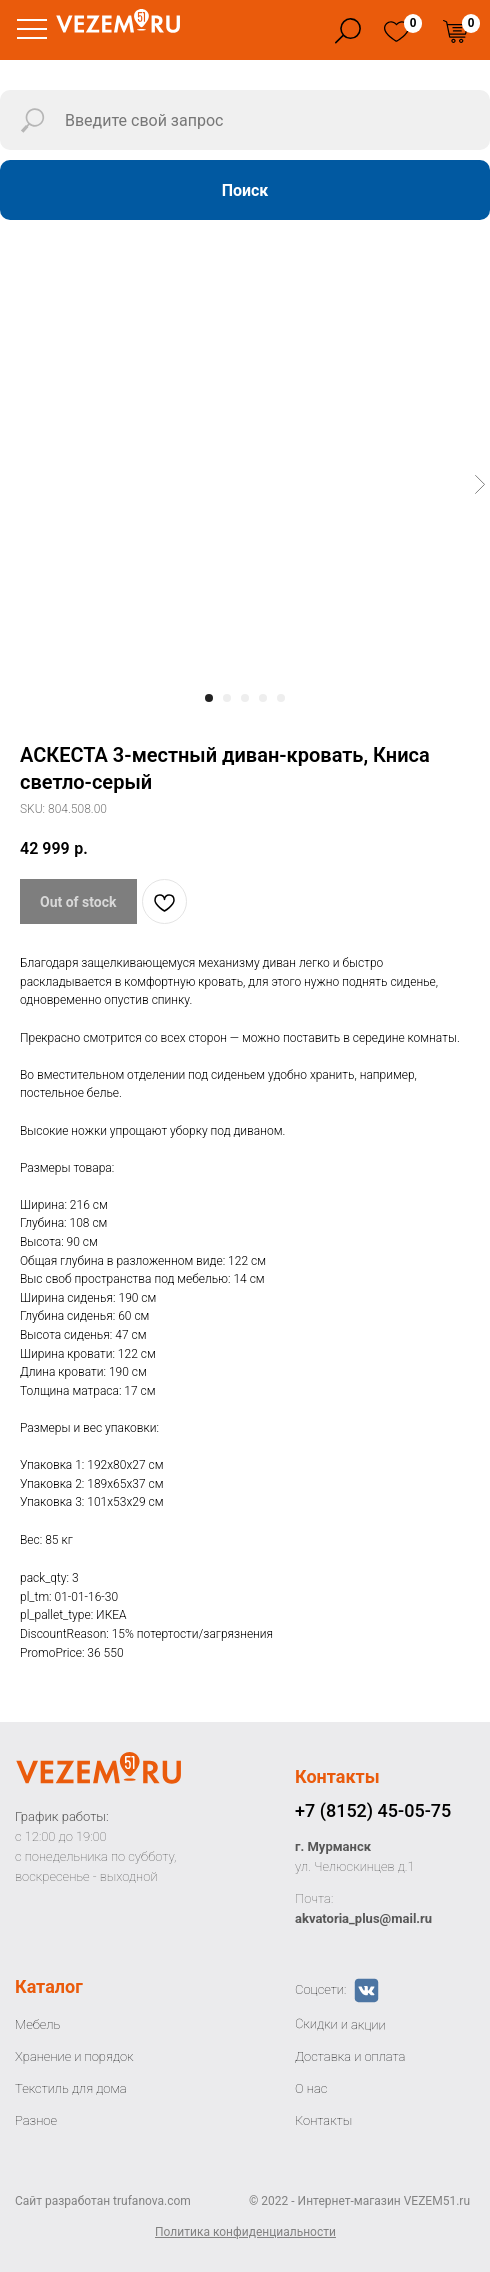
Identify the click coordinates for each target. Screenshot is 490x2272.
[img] (396, 31)
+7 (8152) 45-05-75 (373, 1810)
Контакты (337, 1776)
